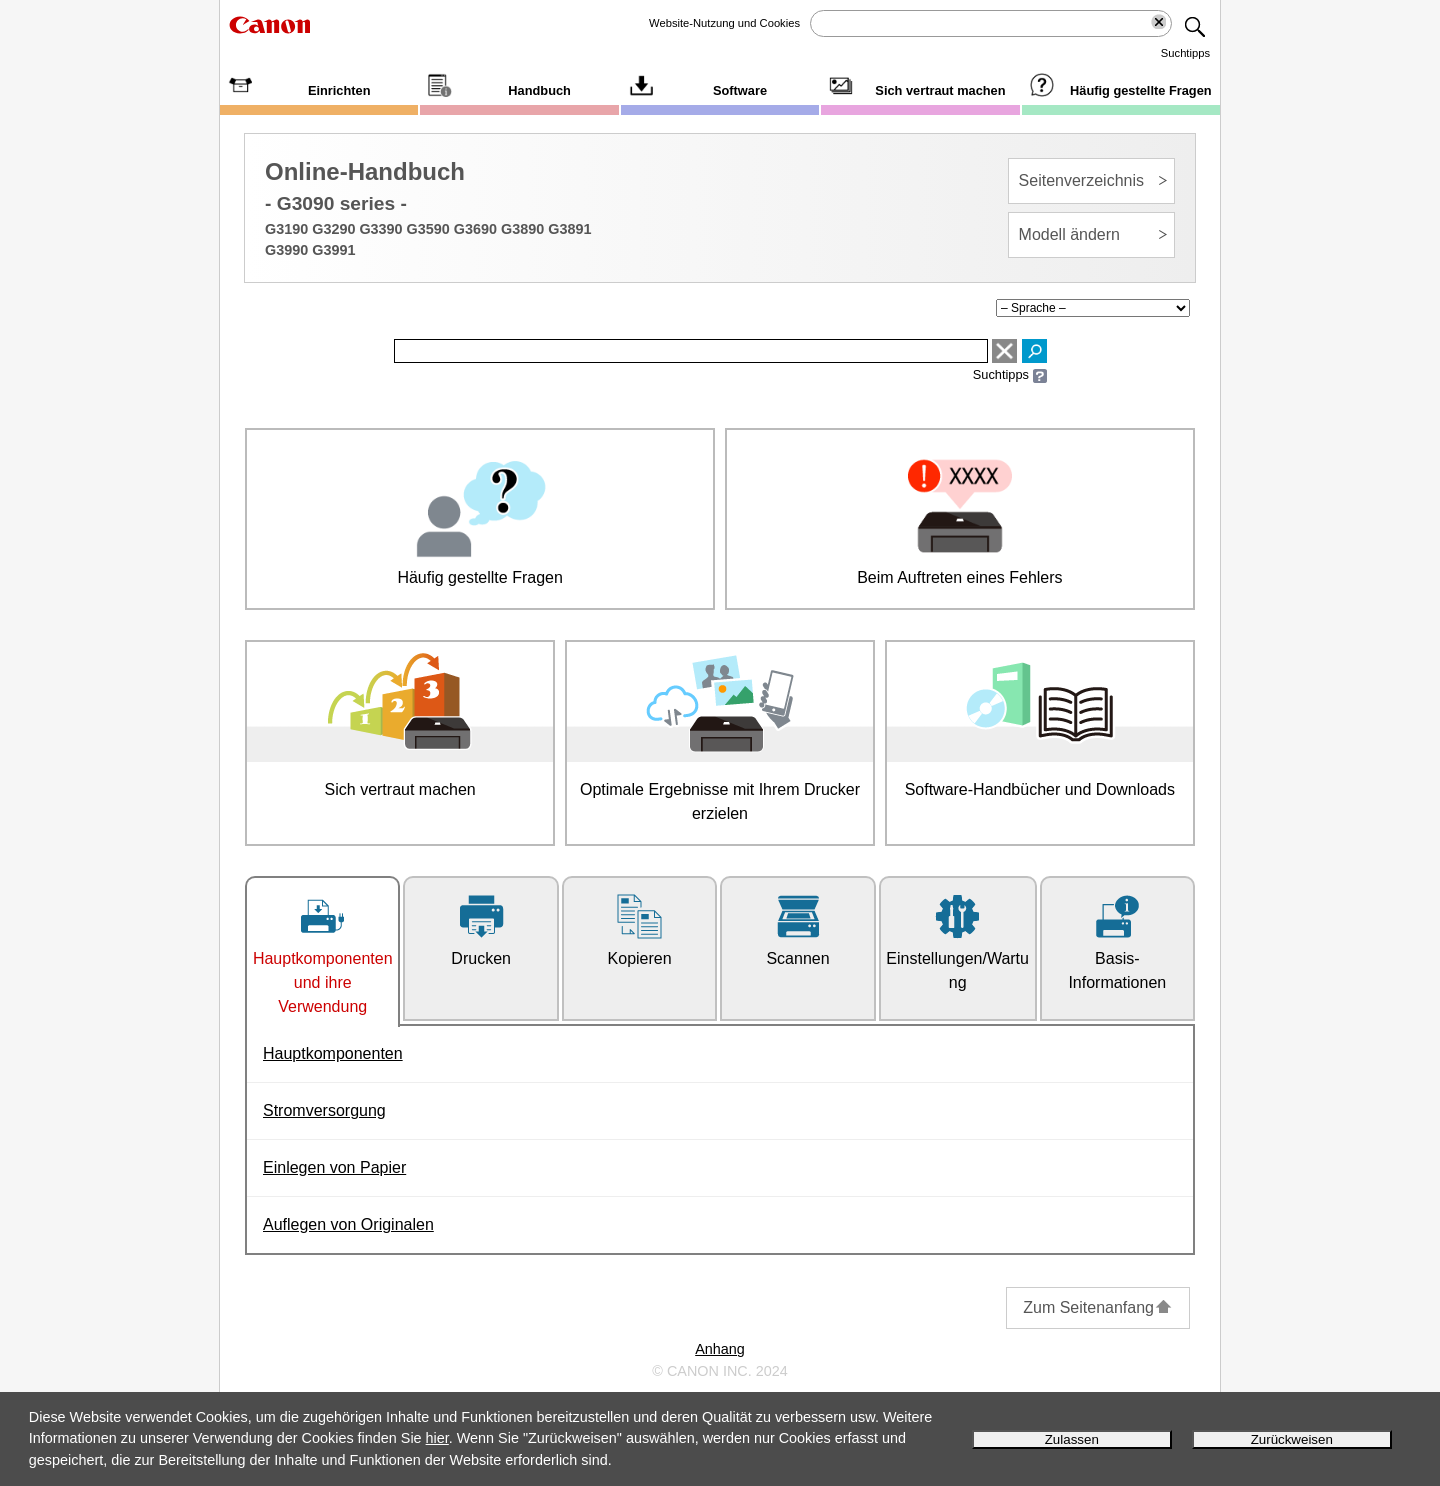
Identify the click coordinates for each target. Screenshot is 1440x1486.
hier (437, 1438)
